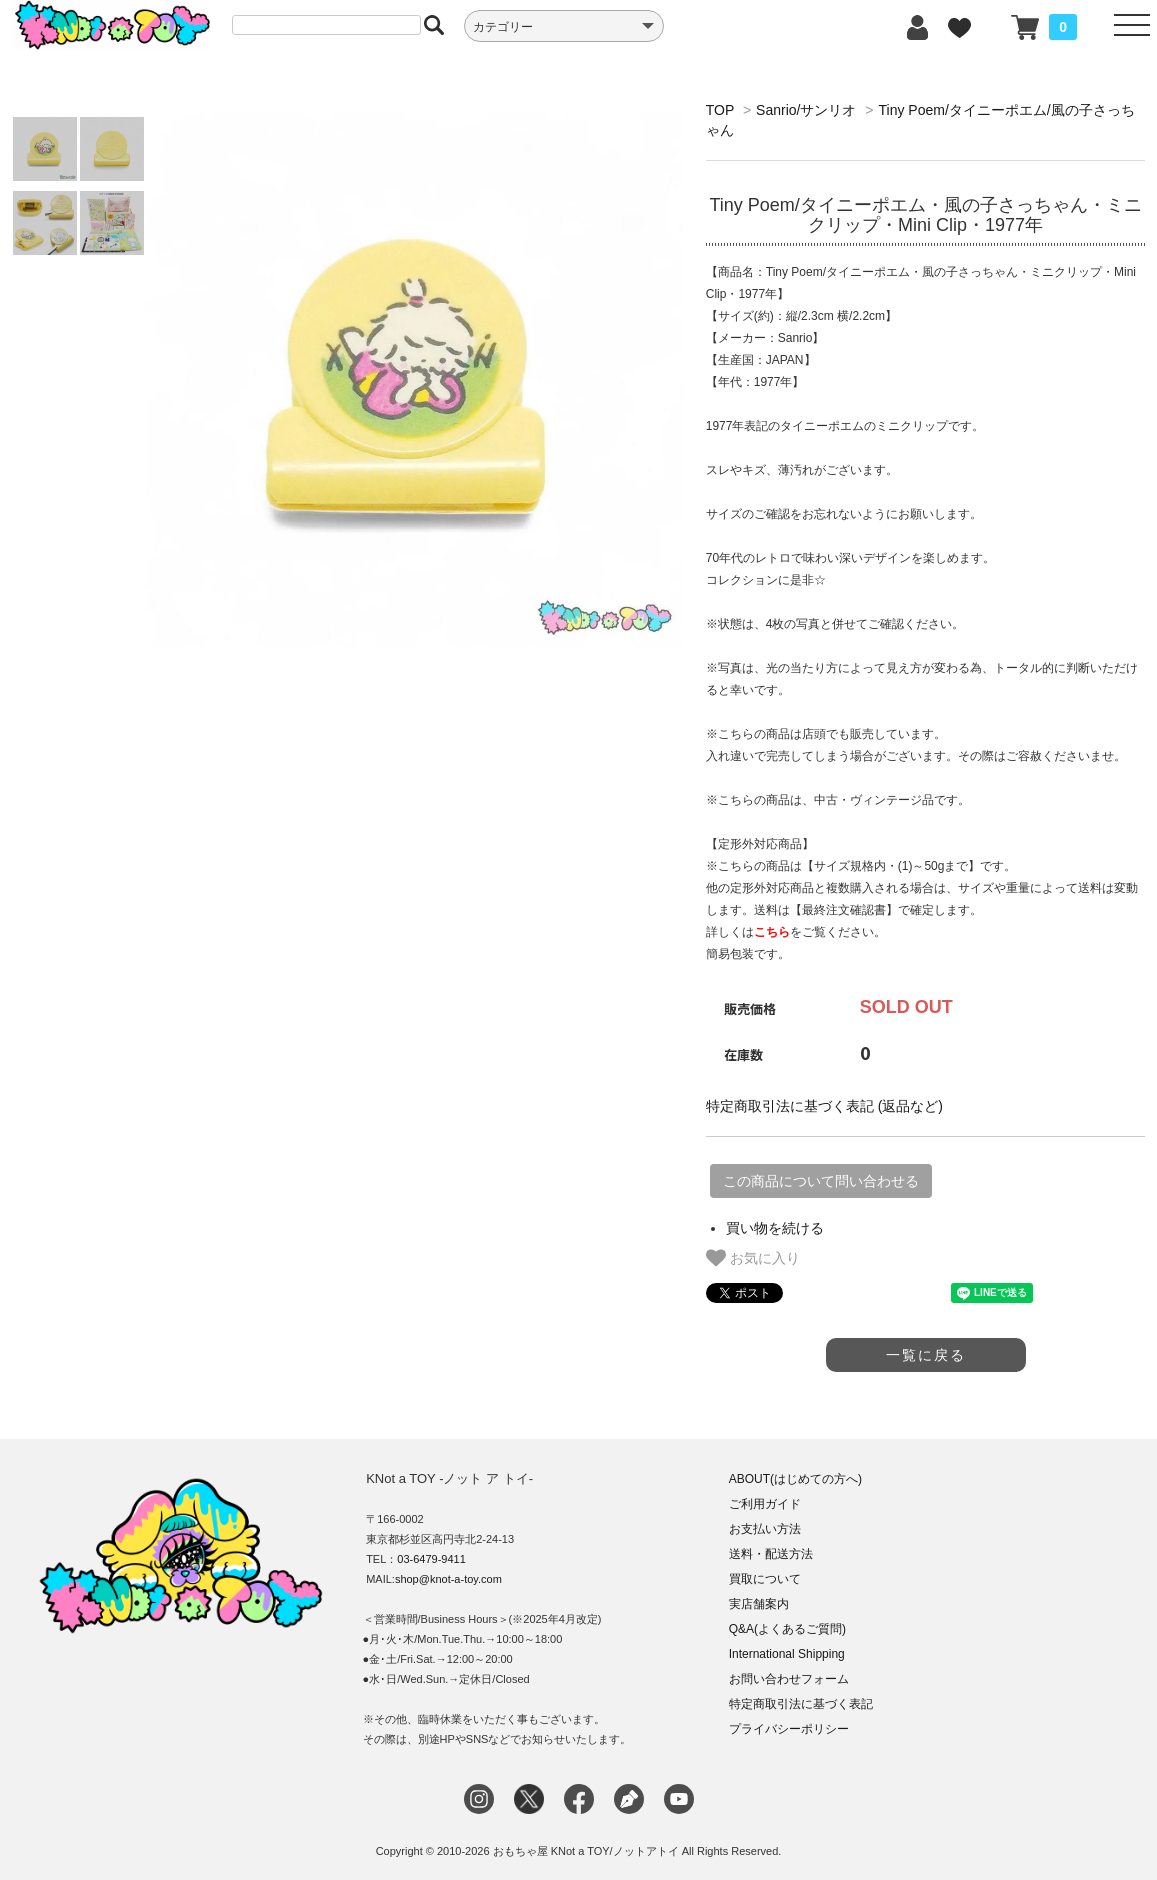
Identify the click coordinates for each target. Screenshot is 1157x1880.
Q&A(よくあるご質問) (787, 1629)
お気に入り (753, 1258)
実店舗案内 (759, 1604)
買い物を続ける (775, 1228)
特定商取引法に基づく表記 (801, 1704)
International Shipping (787, 1654)
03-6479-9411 (431, 1559)
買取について (765, 1579)
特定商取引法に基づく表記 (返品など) (824, 1106)
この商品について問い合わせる (821, 1181)
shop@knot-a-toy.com (448, 1579)
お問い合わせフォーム (789, 1679)
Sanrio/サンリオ (806, 110)
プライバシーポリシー (789, 1729)
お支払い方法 (765, 1529)
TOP (720, 110)
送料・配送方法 (771, 1554)
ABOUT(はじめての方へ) (795, 1479)
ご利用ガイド (765, 1504)
